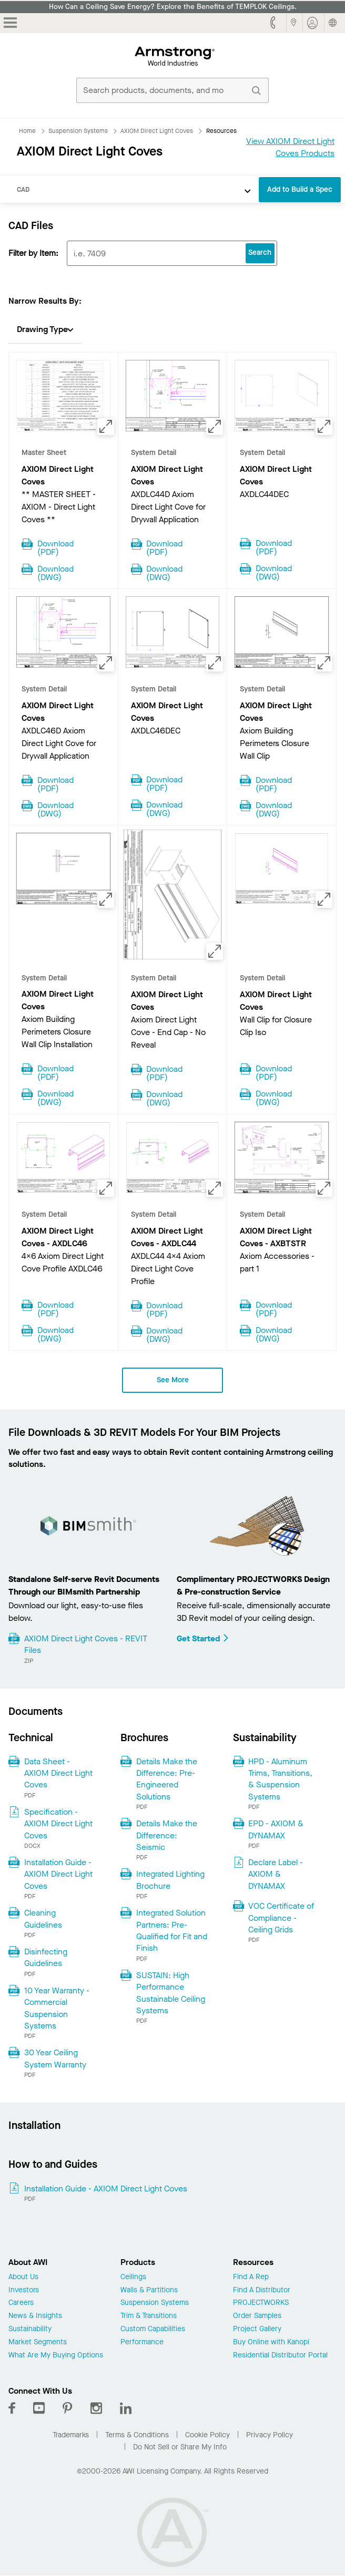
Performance (142, 2342)
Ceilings (133, 2277)
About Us (23, 2277)
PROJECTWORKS (261, 2303)
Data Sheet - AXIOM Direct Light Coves (58, 1773)
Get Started (203, 1638)
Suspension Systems (154, 2303)
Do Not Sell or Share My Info (180, 2447)
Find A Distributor (261, 2290)
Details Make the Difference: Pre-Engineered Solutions (166, 1779)
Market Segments (37, 2342)
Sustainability (30, 2329)
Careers (21, 2303)
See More (173, 1380)
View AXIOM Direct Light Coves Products (290, 147)
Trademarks (71, 2435)
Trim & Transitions (148, 2316)
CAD (23, 189)
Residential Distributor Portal (280, 2355)
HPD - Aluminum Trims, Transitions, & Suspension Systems (280, 1779)
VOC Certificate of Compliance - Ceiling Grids (281, 1917)
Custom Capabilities (152, 2329)
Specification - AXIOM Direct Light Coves (58, 1823)
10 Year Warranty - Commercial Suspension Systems (56, 2008)
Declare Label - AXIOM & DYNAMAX (275, 1874)
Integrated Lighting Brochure (170, 1879)
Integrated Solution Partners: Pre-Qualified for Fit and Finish (171, 1930)
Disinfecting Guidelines (45, 1957)
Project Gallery (257, 2329)
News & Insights (35, 2316)
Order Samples (257, 2316)
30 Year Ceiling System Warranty (55, 2058)
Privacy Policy (269, 2435)
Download (55, 547)
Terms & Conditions (137, 2435)
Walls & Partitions (149, 2290)
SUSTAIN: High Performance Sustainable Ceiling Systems (170, 1993)
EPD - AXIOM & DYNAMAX (275, 1829)
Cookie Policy (207, 2435)
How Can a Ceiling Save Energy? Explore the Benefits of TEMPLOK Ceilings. (173, 7)
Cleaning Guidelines (43, 1918)
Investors (23, 2290)
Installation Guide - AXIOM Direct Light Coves (58, 1874)
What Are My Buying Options (55, 2355)
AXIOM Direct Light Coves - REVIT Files (85, 1644)
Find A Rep (251, 2277)
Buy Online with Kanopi (271, 2342)
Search (259, 252)
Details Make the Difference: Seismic (166, 1835)
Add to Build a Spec (299, 189)
